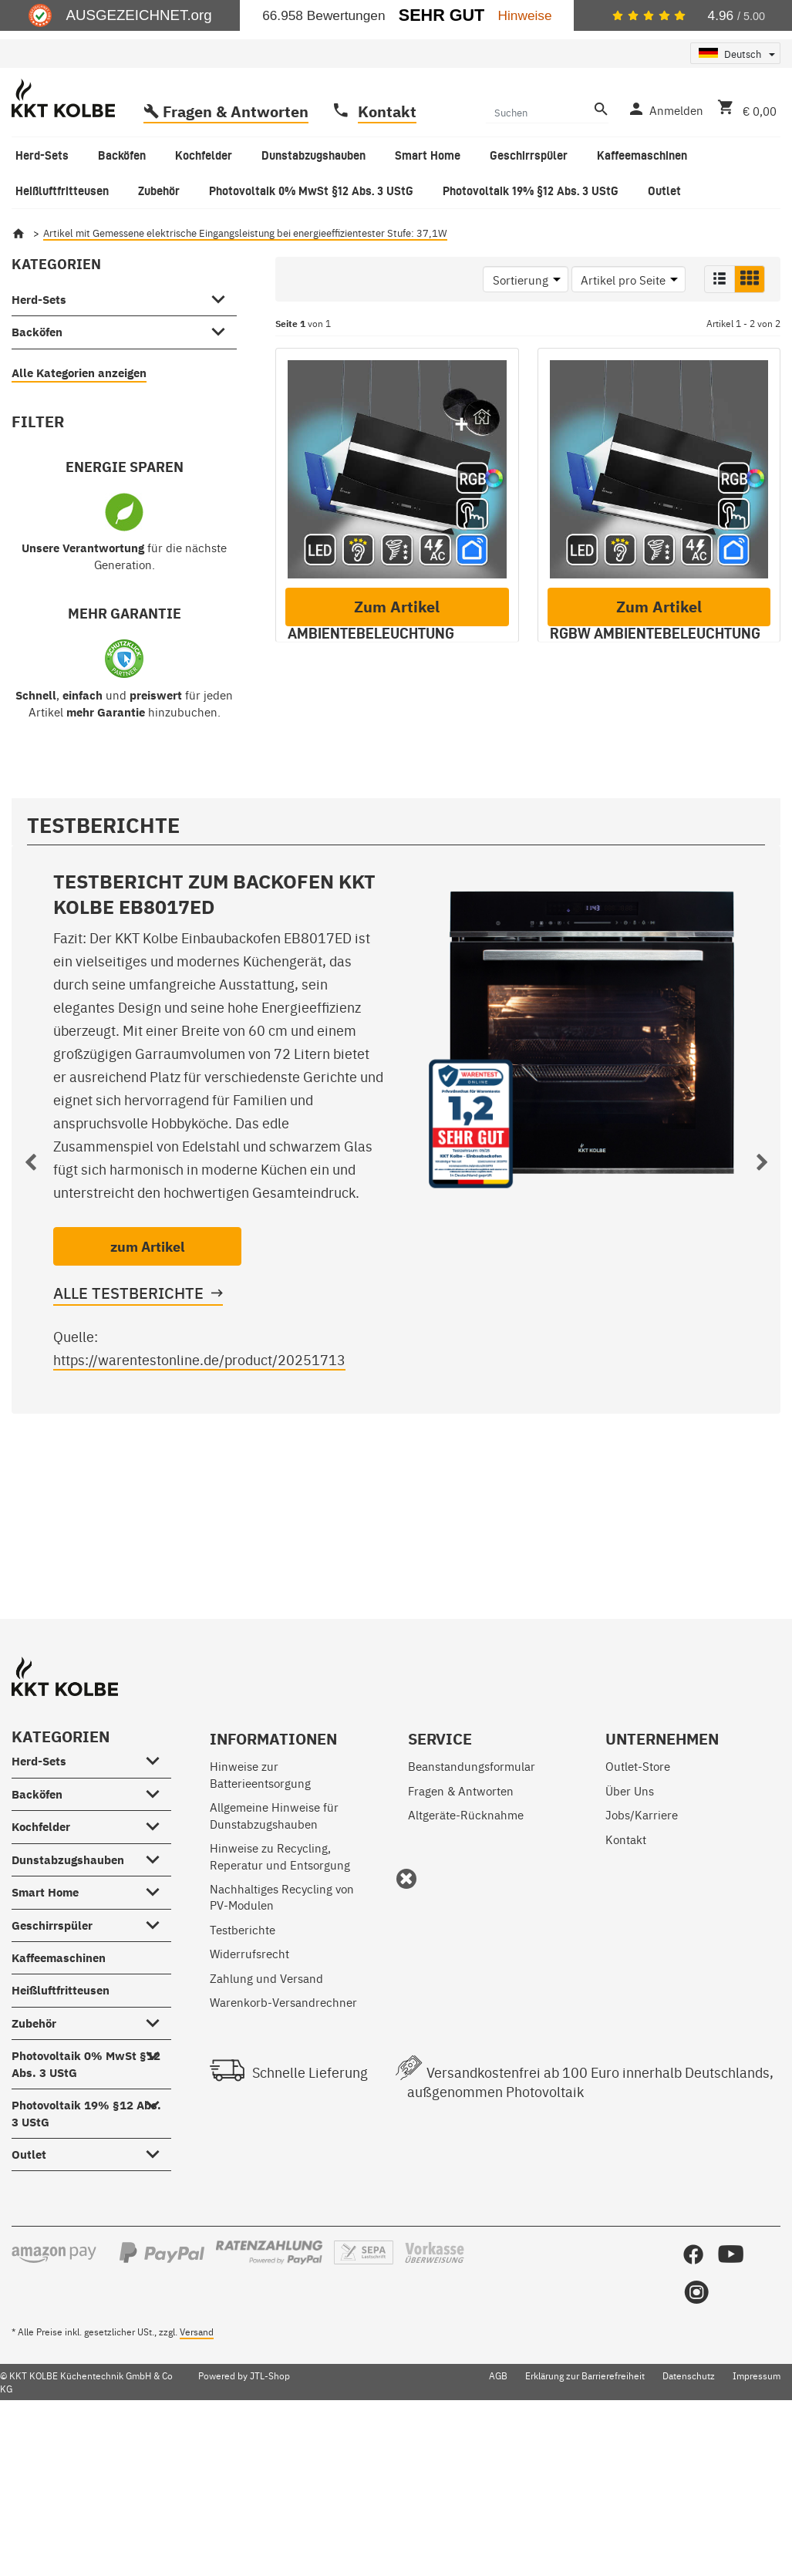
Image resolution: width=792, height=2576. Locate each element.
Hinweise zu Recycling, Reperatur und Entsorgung (280, 1999)
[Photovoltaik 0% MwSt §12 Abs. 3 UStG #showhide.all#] (157, 2196)
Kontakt (387, 173)
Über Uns (629, 1933)
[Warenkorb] (743, 170)
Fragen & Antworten (235, 173)
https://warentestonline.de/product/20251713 (199, 1502)
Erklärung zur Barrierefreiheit (585, 2519)
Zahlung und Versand (266, 2120)
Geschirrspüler (52, 2068)
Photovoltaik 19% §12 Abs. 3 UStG (86, 2256)
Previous (30, 1308)
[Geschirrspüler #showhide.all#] (157, 2065)
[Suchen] (538, 174)
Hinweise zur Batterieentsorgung (260, 1917)
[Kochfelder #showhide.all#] (157, 1967)
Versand (197, 2474)
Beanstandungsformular (471, 1909)
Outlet (29, 2298)
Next (761, 1308)
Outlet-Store (637, 1909)
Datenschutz (688, 2519)
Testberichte (242, 2072)
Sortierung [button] (520, 341)
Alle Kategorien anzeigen (79, 434)
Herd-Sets (39, 361)
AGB (498, 2519)
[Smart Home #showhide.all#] (157, 2032)
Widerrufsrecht (249, 2097)
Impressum (756, 2519)
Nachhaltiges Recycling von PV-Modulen (282, 2040)
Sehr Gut (442, 15)
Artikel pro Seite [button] (623, 341)
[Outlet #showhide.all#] (157, 2294)
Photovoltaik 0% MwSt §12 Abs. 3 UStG (86, 2207)
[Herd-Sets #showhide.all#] (223, 359)
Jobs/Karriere (641, 1958)
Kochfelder (41, 1970)
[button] (719, 341)
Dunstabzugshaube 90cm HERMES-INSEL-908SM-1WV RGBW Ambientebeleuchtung (655, 676)
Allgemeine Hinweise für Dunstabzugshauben (274, 1958)
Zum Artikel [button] (397, 886)
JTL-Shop (270, 2519)
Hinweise (525, 15)
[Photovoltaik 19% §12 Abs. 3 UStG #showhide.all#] (157, 2245)
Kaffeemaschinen (59, 2101)
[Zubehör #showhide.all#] (157, 2163)
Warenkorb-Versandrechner (283, 2145)
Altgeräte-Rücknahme (466, 1958)
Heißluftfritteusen (61, 2133)
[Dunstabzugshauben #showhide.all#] (157, 2000)
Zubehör (34, 2166)
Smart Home (45, 2035)
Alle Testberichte (128, 1436)
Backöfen (37, 394)
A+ (303, 769)
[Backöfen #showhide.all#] (223, 391)
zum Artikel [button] (147, 1390)
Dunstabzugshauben (68, 2002)
